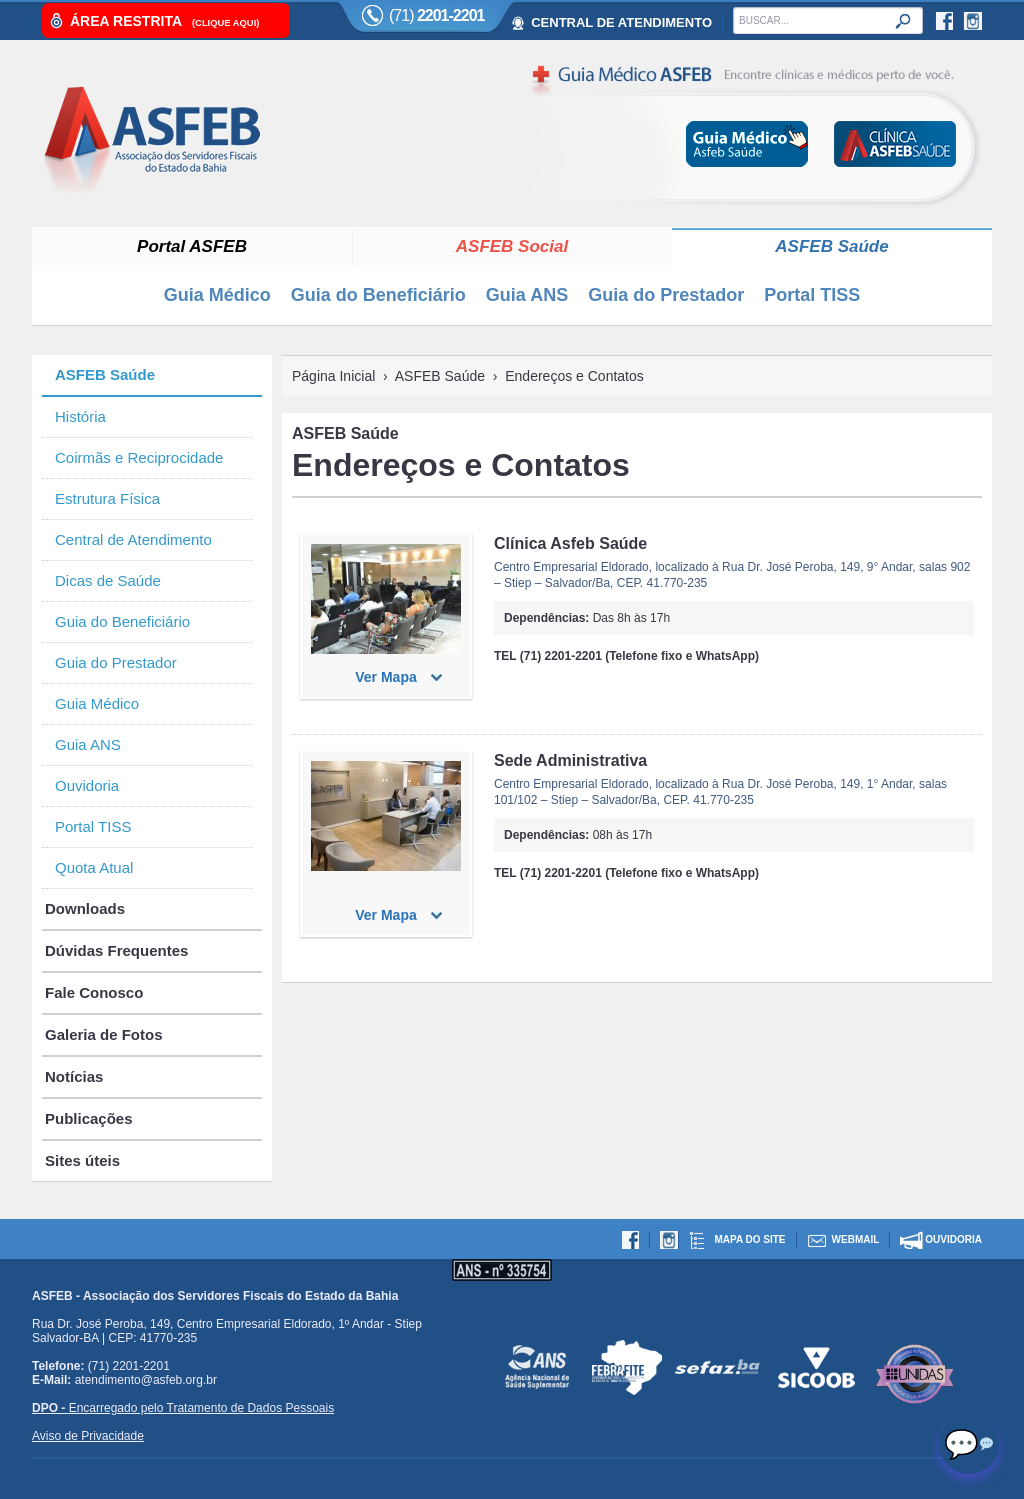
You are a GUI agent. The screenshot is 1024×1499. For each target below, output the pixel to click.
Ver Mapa (385, 677)
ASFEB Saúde (831, 246)
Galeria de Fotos (104, 1034)
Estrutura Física (107, 498)
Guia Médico (217, 295)
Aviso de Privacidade (88, 1436)
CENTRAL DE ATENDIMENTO (621, 22)
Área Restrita (164, 21)
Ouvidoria (87, 785)
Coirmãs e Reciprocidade (139, 457)
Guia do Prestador (666, 295)
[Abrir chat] (969, 1444)
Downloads (85, 908)
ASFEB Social (512, 246)
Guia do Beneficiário (378, 295)
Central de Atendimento (133, 539)
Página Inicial (333, 376)
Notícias (74, 1076)
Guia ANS (527, 295)
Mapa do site (749, 1239)
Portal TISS (812, 295)
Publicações (89, 1118)
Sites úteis (82, 1160)
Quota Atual (94, 867)
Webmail (856, 1239)
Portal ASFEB (192, 246)
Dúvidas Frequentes (116, 950)
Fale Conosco (94, 992)
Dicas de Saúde (108, 580)
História (80, 416)
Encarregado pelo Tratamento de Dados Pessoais (183, 1408)
